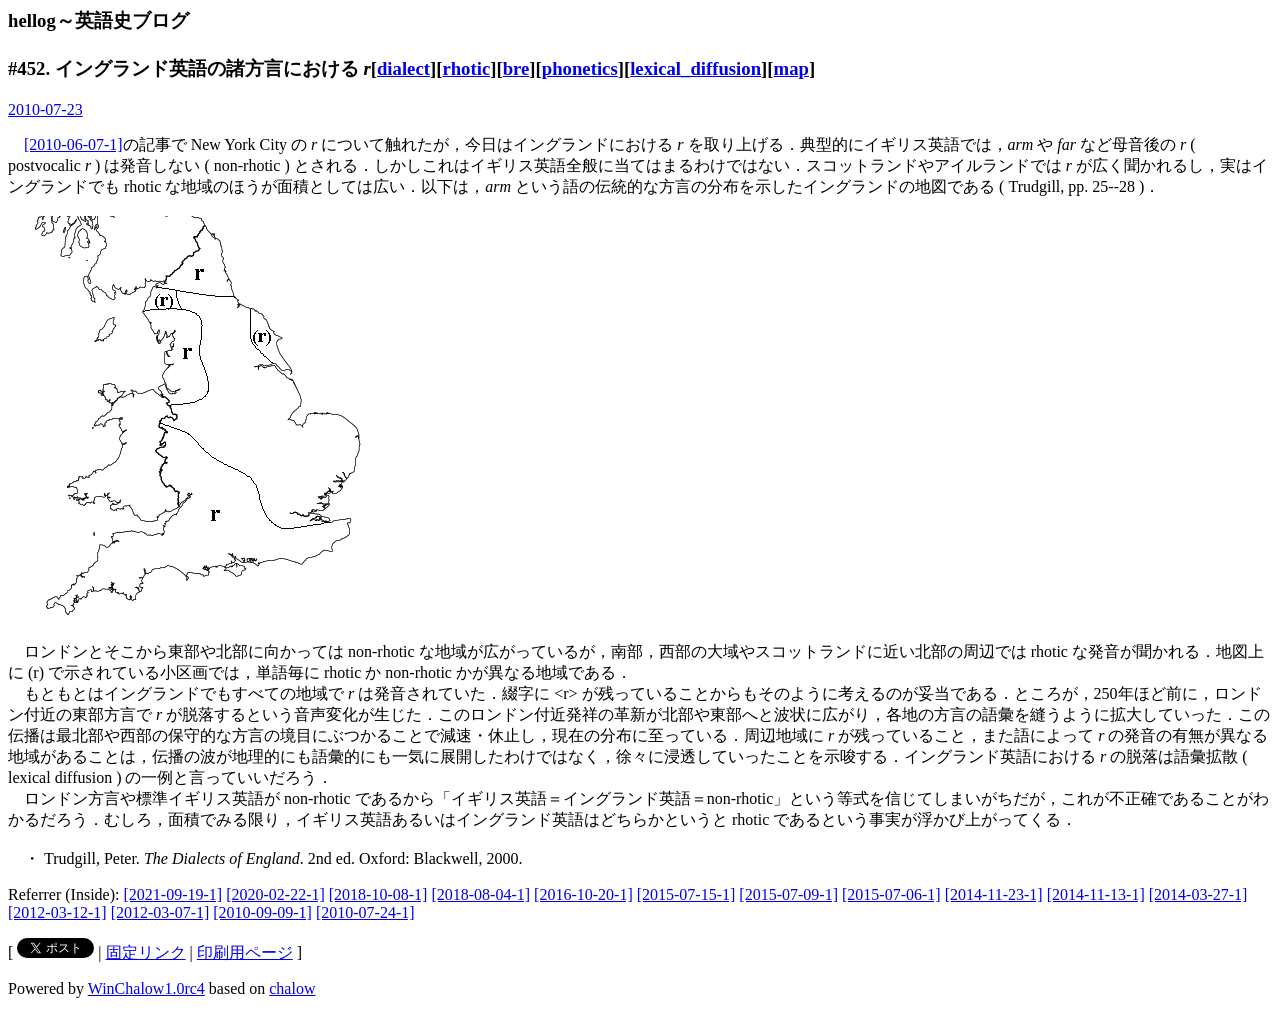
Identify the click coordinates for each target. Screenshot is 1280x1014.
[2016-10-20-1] (583, 894)
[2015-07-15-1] (686, 894)
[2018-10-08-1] (378, 894)
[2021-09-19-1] (173, 894)
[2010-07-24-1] (365, 912)
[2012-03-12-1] (57, 912)
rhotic (466, 68)
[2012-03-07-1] (160, 912)
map (791, 68)
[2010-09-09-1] (262, 912)
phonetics (580, 68)
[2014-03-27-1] (1198, 894)
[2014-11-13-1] (1096, 894)
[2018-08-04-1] (480, 894)
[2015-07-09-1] (788, 894)
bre (516, 68)
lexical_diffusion (695, 68)
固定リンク (146, 952)
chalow (292, 988)
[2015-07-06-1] (891, 894)
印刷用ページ (245, 952)
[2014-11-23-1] (994, 894)
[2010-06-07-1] (73, 144)
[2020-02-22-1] (275, 894)
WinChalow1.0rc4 (146, 988)
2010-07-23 (45, 109)
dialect (403, 68)
